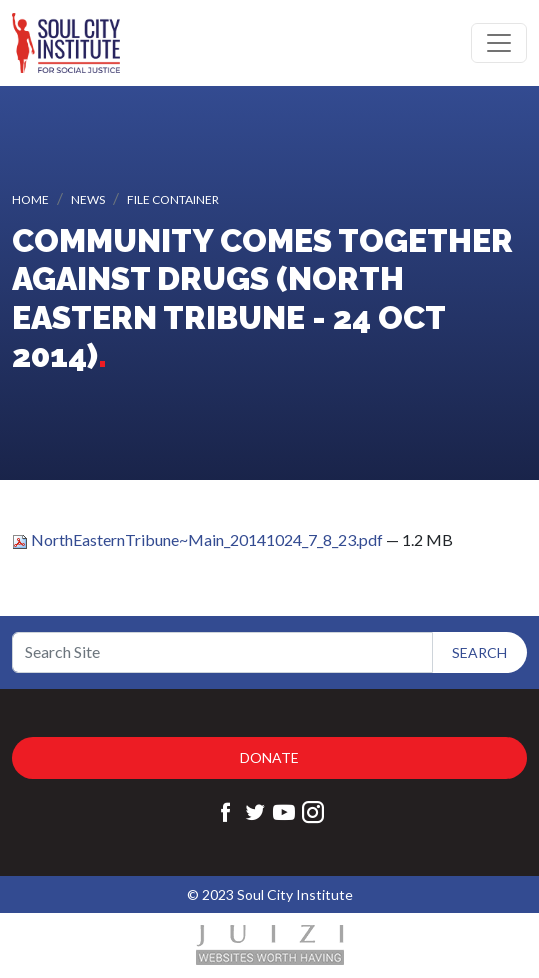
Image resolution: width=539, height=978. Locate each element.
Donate (269, 757)
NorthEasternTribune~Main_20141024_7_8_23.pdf (199, 539)
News (88, 199)
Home (30, 199)
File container (173, 199)
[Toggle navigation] (499, 43)
